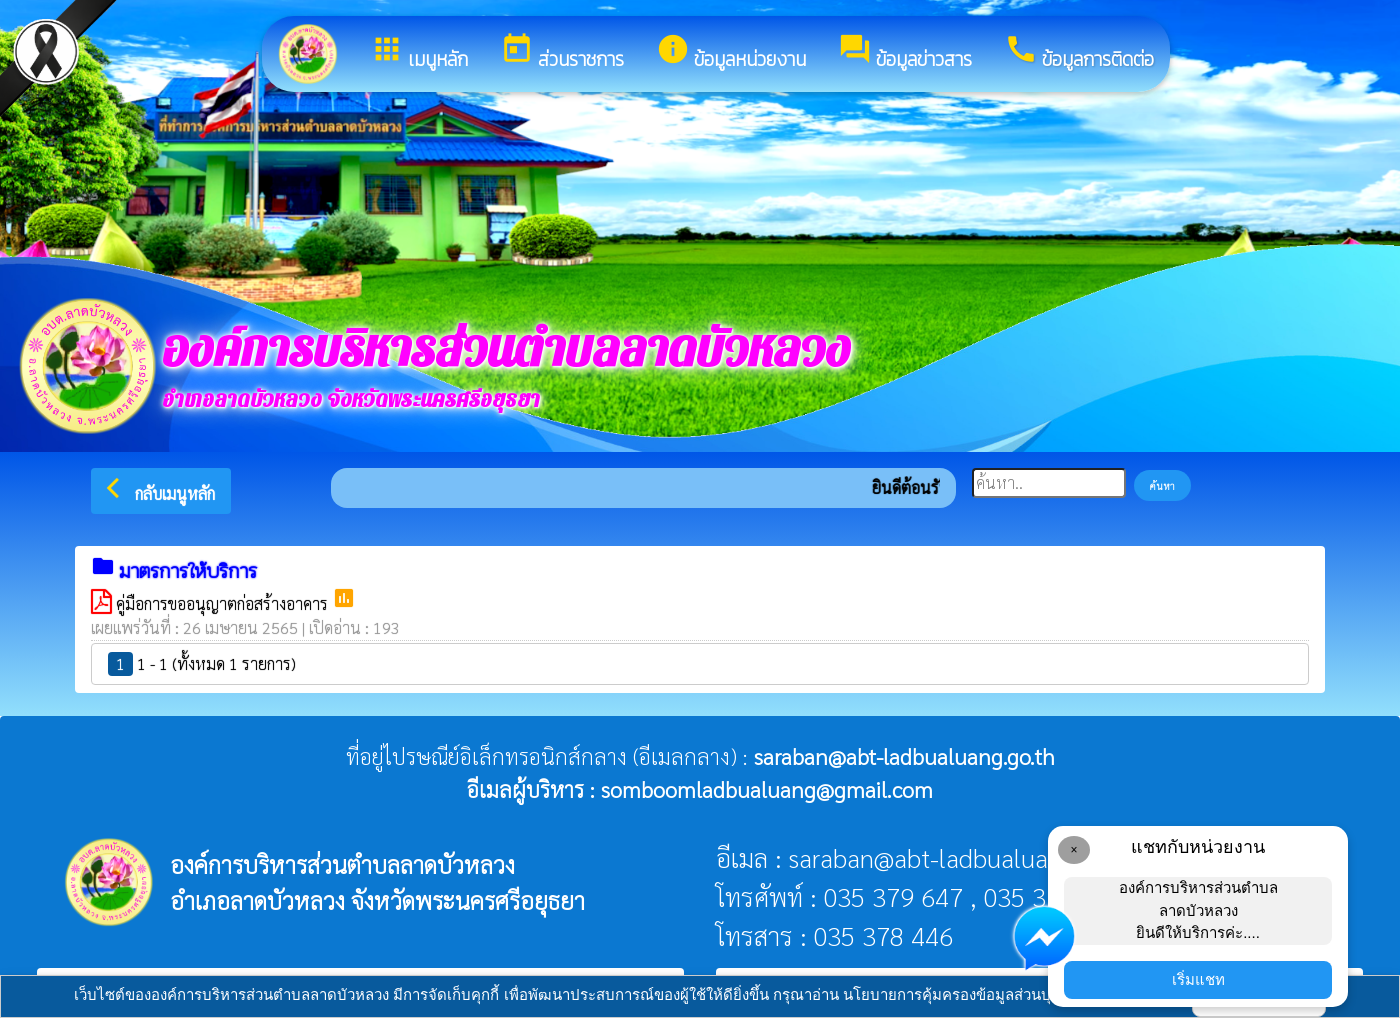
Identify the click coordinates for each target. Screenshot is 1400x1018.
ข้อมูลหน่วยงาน (731, 53)
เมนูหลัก (419, 53)
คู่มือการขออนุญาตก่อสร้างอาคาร (224, 603)
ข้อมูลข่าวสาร (905, 53)
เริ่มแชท (1198, 979)
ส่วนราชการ (562, 53)
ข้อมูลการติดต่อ (1079, 53)
